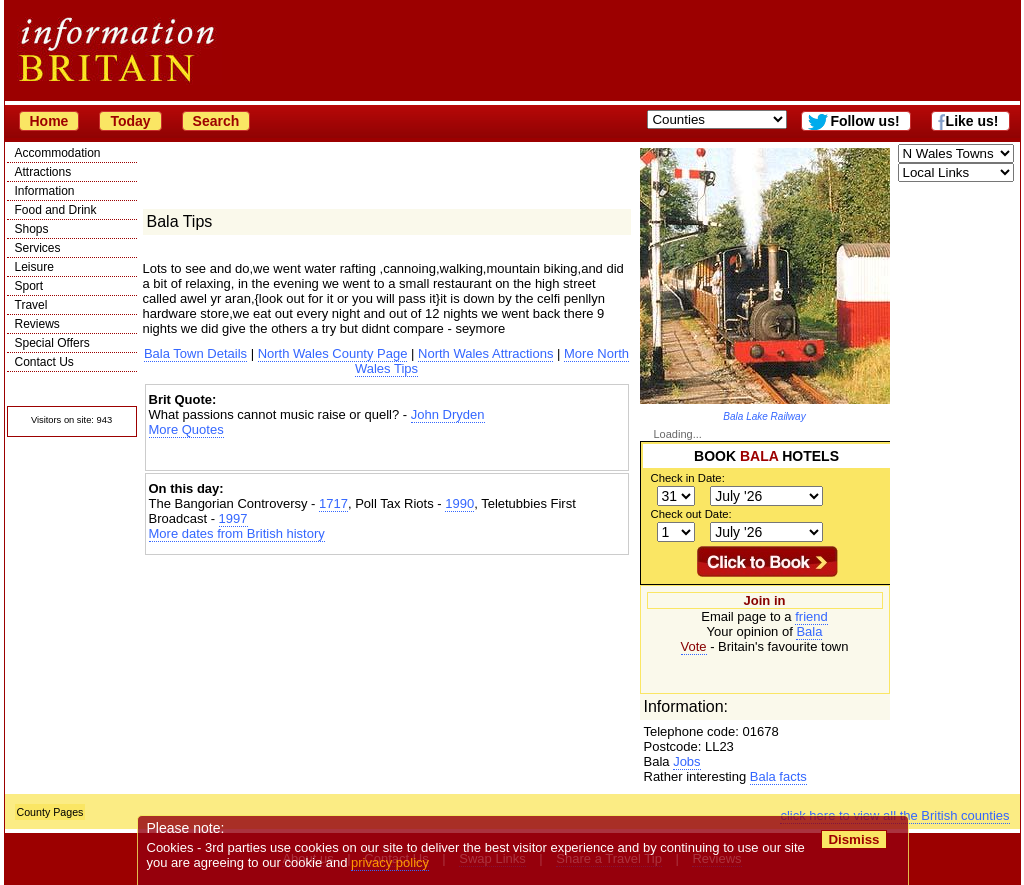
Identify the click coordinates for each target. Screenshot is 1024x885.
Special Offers (52, 343)
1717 (333, 503)
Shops (32, 229)
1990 (459, 503)
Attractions (43, 172)
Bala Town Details (195, 353)
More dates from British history (237, 533)
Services (38, 248)
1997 (233, 518)
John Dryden (448, 414)
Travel (31, 305)
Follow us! (864, 121)
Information (45, 191)
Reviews (37, 324)
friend (811, 616)
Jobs (686, 761)
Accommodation (58, 153)
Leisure (34, 267)
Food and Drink (56, 210)
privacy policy (391, 862)
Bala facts (778, 776)
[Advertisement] (387, 454)
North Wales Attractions (485, 353)
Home (49, 121)
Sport (29, 286)
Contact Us (44, 362)
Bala (809, 631)
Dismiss (854, 839)
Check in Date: (688, 478)
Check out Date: (691, 514)
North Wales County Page (333, 353)
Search (216, 121)
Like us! (972, 121)
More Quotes (186, 429)
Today (130, 121)
